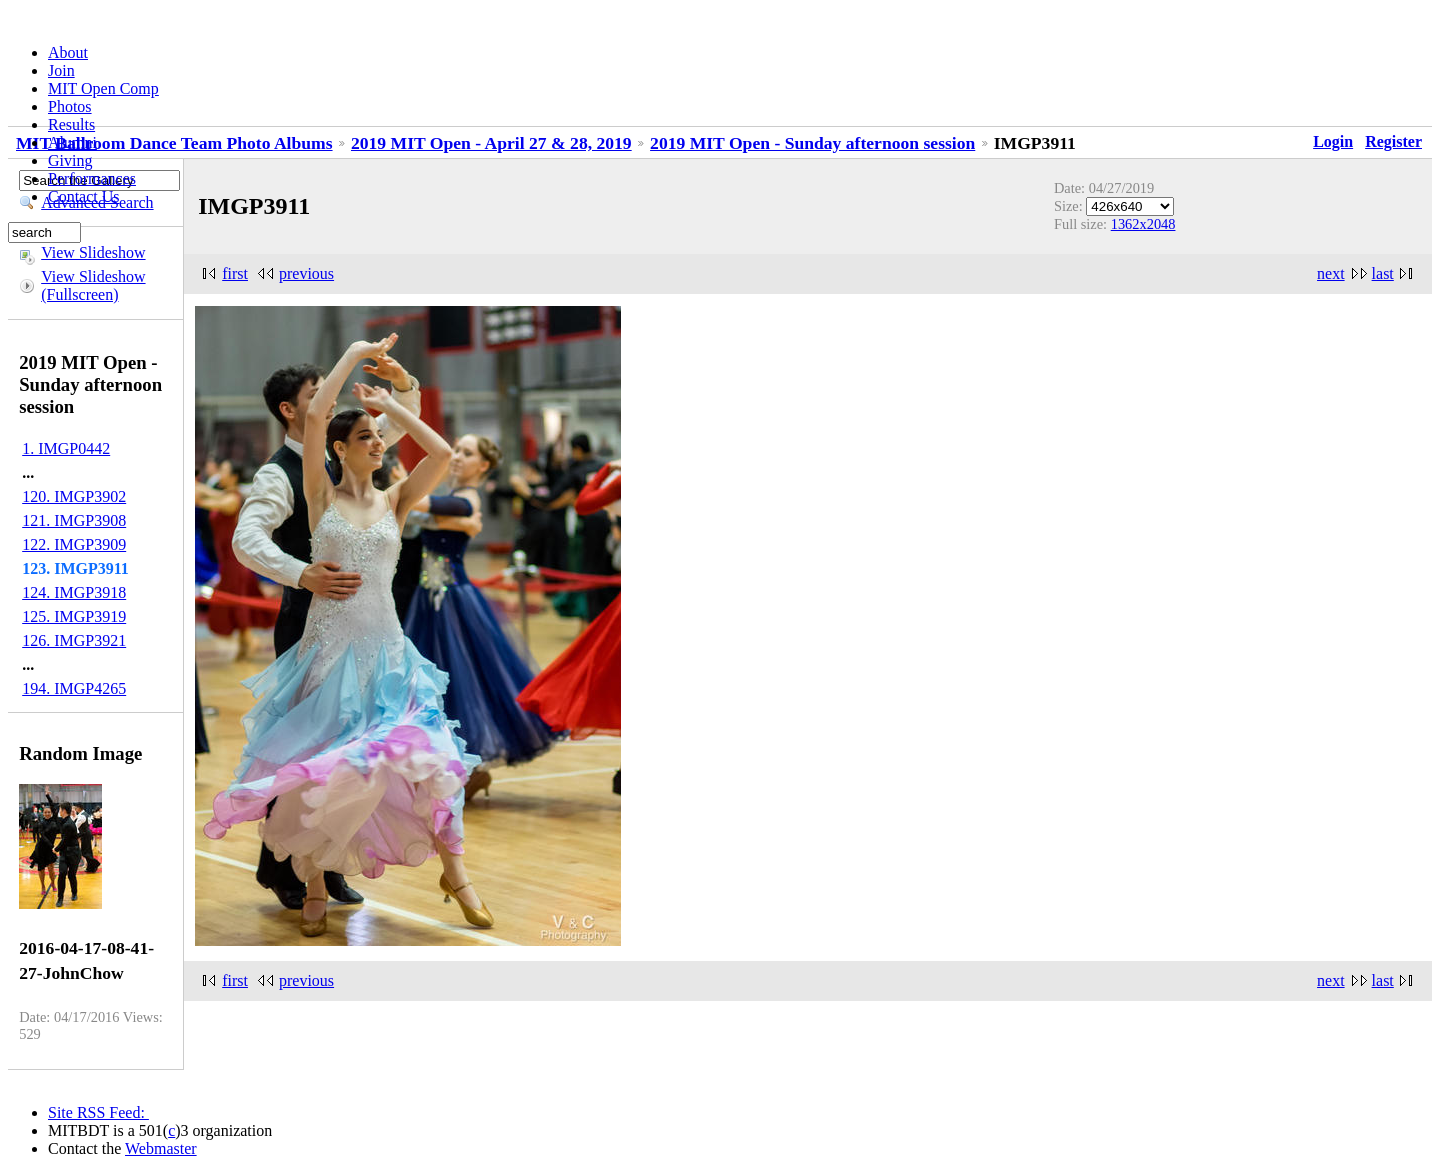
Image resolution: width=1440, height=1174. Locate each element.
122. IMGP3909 (74, 544)
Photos (70, 106)
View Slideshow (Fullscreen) (93, 285)
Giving (70, 160)
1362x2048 (1143, 224)
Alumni (72, 142)
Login (1333, 141)
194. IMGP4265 (74, 688)
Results (71, 124)
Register (1393, 141)
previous (306, 273)
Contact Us (84, 196)
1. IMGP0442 (66, 448)
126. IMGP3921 (74, 640)
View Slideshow (93, 252)
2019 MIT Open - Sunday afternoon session (812, 143)
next (1331, 273)
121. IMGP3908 (74, 520)
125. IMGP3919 (74, 616)
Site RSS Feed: (98, 1112)
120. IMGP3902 (74, 496)
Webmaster (161, 1148)
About (68, 52)
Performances (92, 178)
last (1383, 273)
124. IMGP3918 (74, 592)
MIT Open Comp (103, 88)
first (235, 273)
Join (61, 70)
